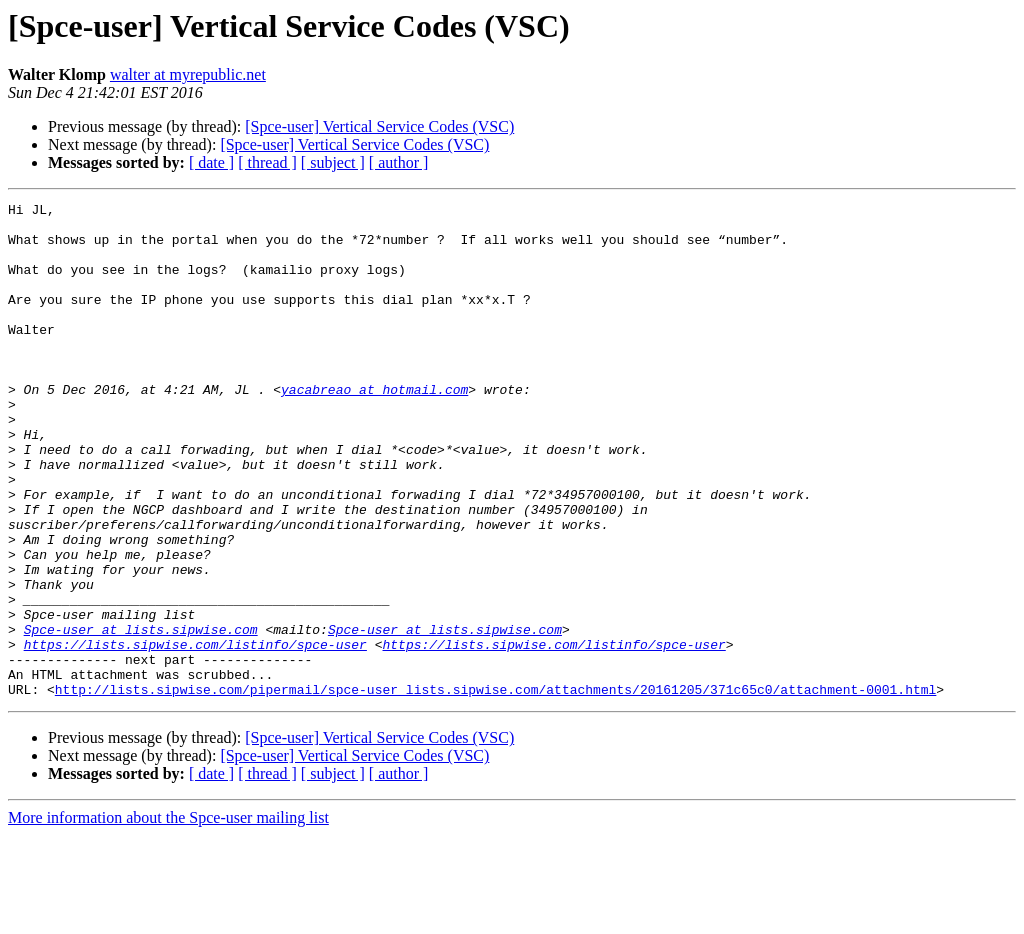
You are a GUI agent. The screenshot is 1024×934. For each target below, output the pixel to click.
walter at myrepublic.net (188, 74)
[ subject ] (333, 162)
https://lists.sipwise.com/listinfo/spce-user (195, 734)
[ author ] (399, 162)
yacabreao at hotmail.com (374, 428)
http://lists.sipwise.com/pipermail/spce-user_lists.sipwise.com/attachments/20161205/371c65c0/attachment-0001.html (495, 788)
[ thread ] (267, 162)
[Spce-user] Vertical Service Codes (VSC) (379, 126)
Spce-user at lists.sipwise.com (141, 716)
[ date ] (211, 162)
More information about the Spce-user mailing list (168, 916)
